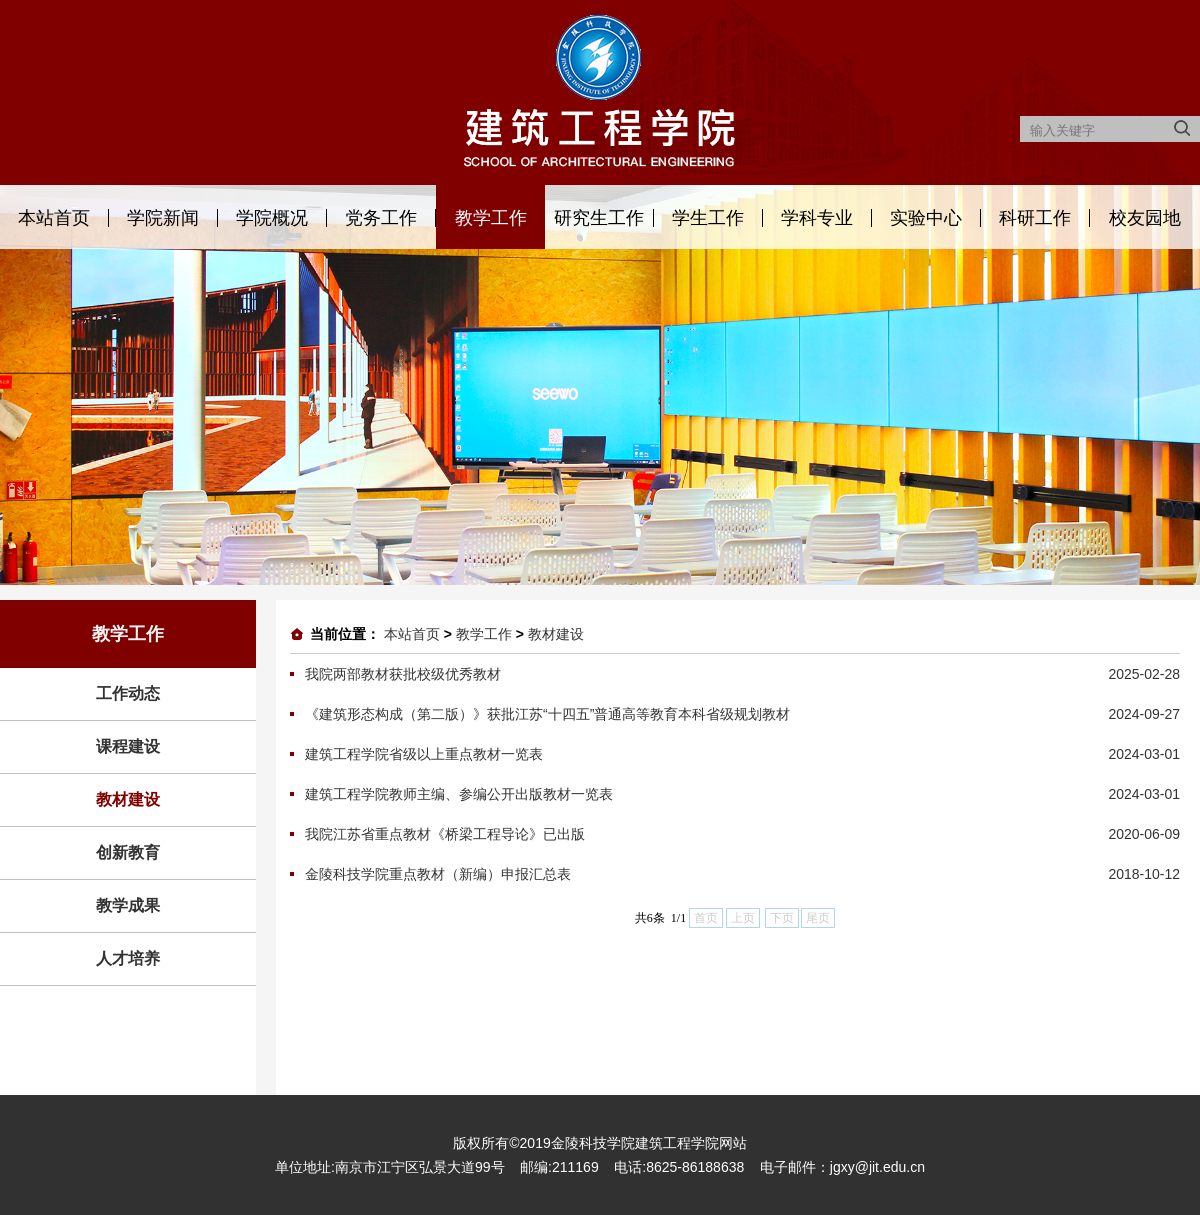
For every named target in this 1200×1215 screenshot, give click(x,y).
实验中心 (926, 218)
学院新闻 (163, 218)
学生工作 (708, 218)
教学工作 (491, 218)
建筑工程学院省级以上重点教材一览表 (424, 754)
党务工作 (381, 218)
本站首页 (54, 218)
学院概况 (272, 218)
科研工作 (1035, 218)
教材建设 (128, 799)
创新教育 (128, 852)
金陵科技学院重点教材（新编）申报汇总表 (438, 874)
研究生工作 (599, 218)
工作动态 (128, 693)
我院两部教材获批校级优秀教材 (403, 674)
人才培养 (128, 958)
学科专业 (817, 218)
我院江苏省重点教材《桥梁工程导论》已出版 (445, 834)
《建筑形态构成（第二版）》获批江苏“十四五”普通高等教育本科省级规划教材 (547, 714)
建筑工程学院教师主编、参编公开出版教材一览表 (459, 794)
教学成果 (128, 905)
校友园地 (1145, 218)
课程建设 (128, 746)
